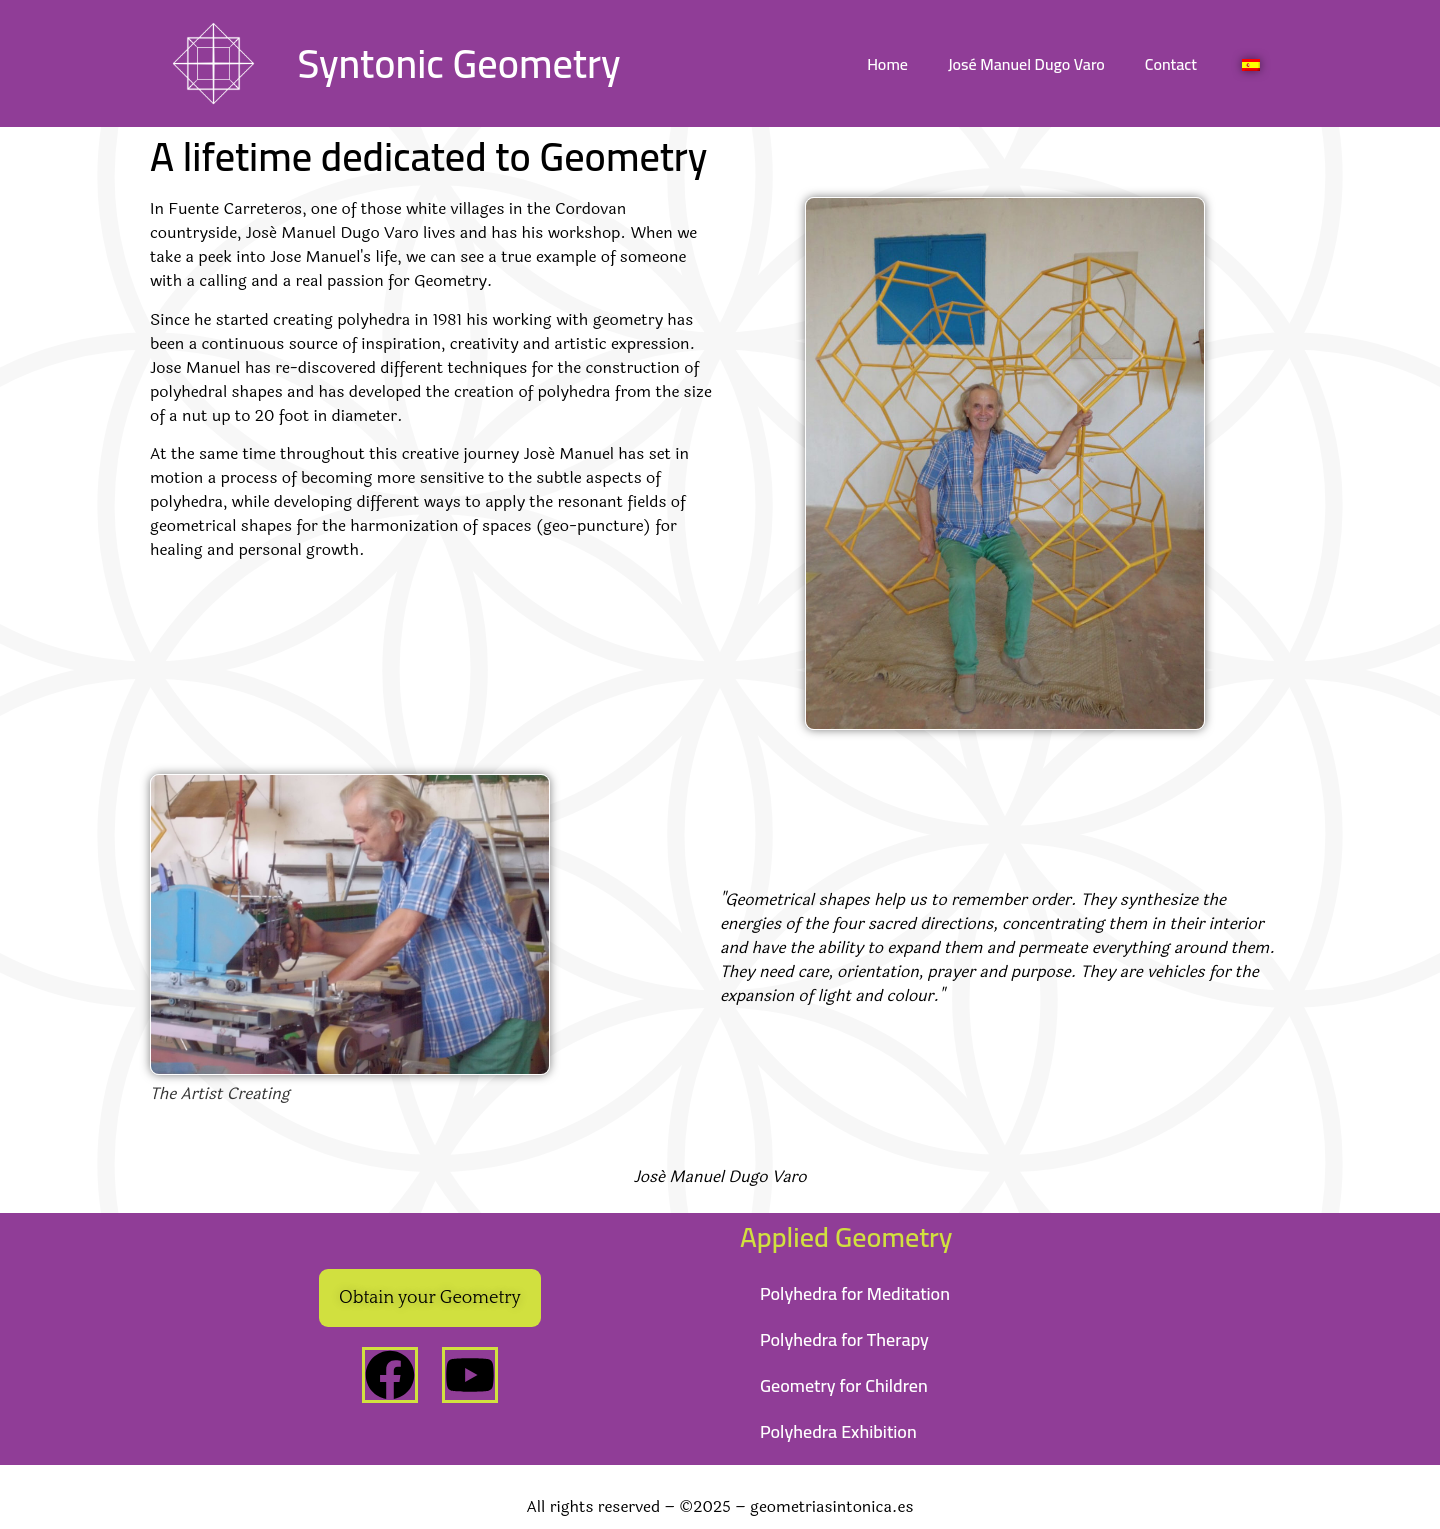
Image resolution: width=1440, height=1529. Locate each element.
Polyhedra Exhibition (838, 1431)
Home (887, 64)
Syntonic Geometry (458, 63)
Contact (1171, 64)
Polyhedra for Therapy (844, 1339)
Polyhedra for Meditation (855, 1293)
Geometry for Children (844, 1385)
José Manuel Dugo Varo (1026, 64)
